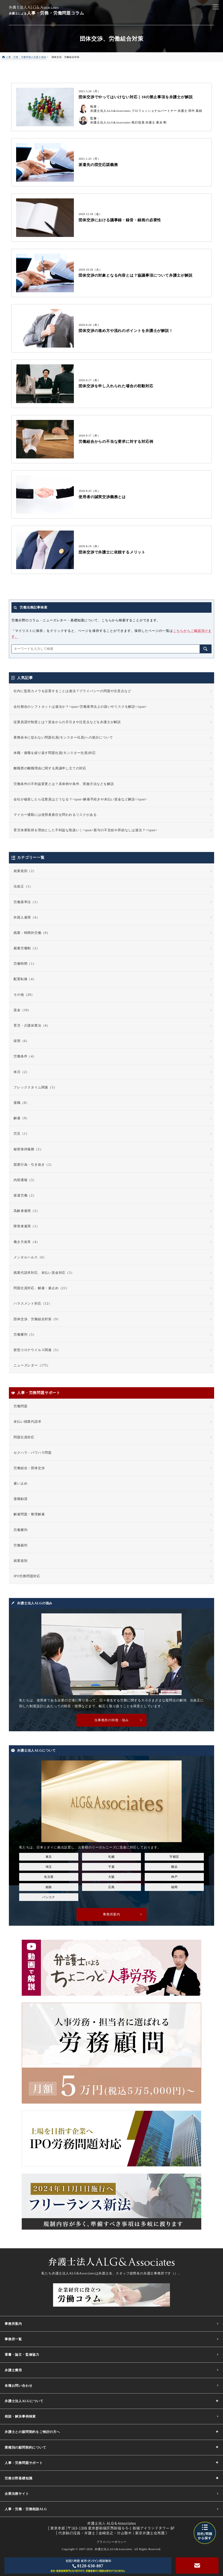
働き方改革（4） (27, 1242)
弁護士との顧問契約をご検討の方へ (32, 2432)
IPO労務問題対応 (27, 1576)
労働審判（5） (25, 1334)
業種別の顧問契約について (25, 2447)
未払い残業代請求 (27, 1421)
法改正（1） (23, 886)
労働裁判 (20, 1545)
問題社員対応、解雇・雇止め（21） (41, 1288)
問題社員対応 (24, 1437)
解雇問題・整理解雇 (29, 1514)
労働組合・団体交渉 (29, 1468)
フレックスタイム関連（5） (35, 1087)
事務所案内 (13, 2324)
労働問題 (20, 1406)
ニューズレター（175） (32, 1365)
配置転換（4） (25, 979)
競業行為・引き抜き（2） (34, 1164)
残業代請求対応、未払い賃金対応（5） (44, 1272)
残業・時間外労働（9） (32, 933)
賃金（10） (22, 1010)
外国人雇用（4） (27, 917)
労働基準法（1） (27, 902)
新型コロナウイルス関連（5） (37, 1350)
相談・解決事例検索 (20, 2416)
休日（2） (21, 1072)
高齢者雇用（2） (27, 1211)
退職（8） (21, 1103)
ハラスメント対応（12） (33, 1303)
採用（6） (21, 1041)
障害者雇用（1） (27, 1226)
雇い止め (20, 1483)
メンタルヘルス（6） (30, 1257)
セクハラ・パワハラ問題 (33, 1452)
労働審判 (20, 1530)
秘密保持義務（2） (28, 1149)
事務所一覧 (13, 2339)
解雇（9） (21, 1118)
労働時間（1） (25, 963)
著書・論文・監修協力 (22, 2354)
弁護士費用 (13, 2370)
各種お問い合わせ (18, 2385)
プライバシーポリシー (111, 2542)
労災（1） (21, 1133)
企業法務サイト (17, 2493)
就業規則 (20, 1560)
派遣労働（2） (25, 1195)
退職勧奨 (20, 1499)
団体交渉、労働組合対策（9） (37, 1319)
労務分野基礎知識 (18, 2478)
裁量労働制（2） (27, 948)
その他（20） (24, 994)
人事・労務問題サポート (24, 2463)
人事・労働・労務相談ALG (26, 2509)
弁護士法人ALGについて (24, 2401)
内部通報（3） (25, 1180)
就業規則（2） (25, 871)
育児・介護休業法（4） (32, 1025)
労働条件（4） (25, 1056)
